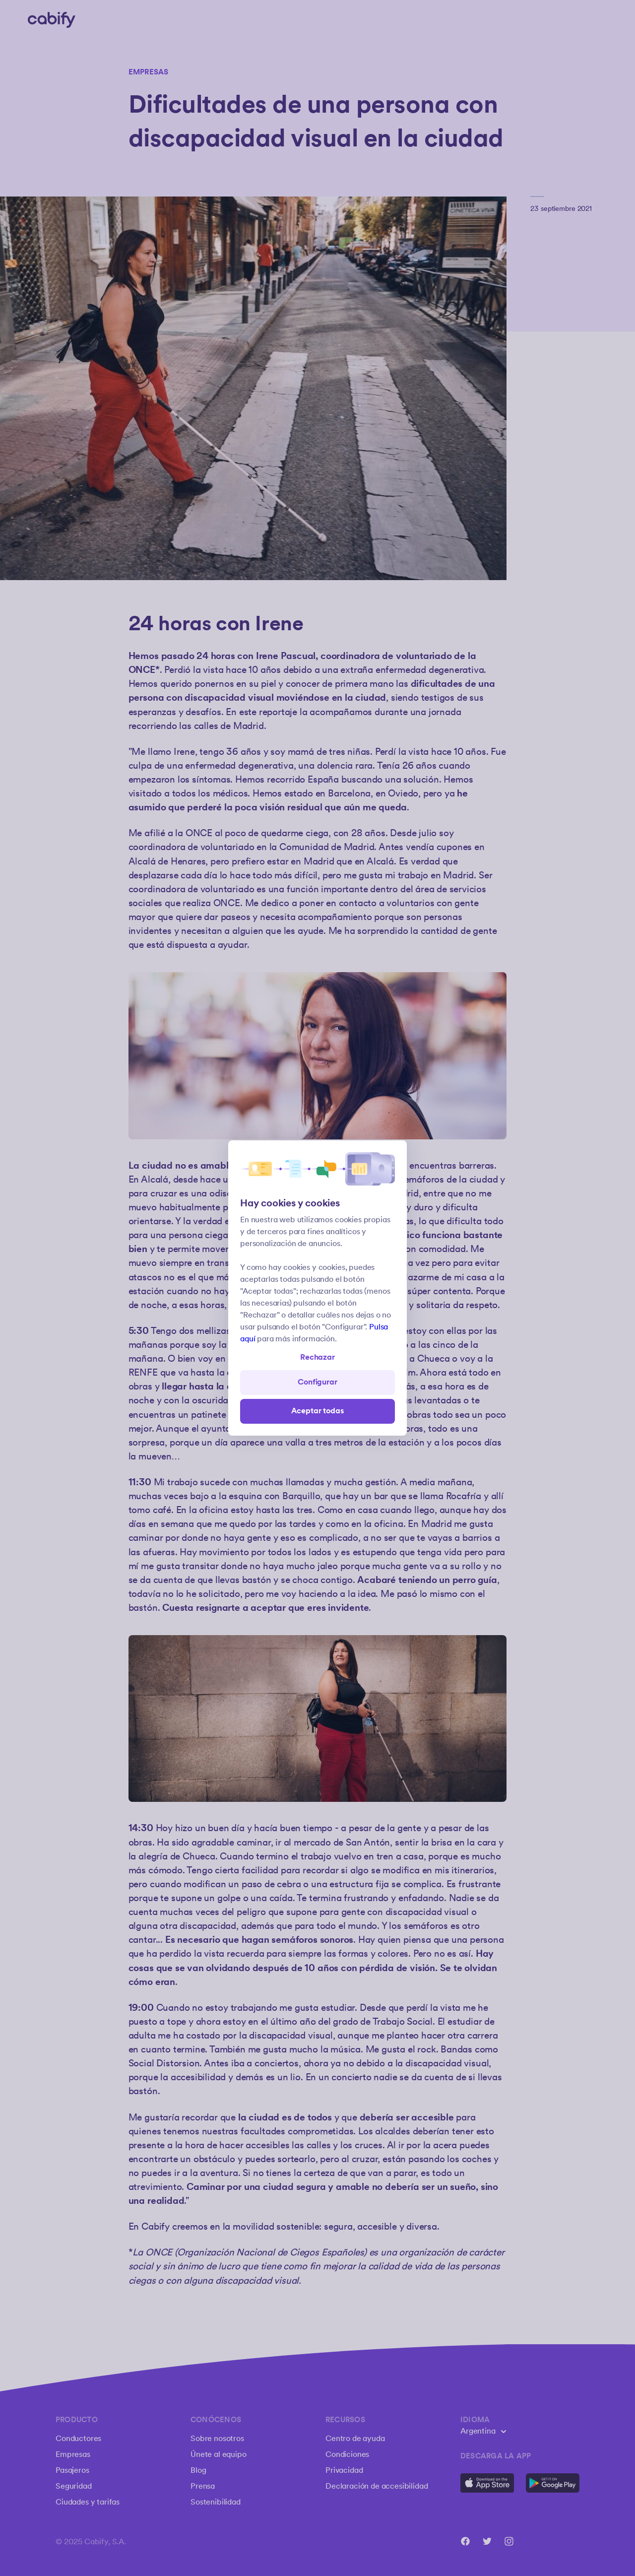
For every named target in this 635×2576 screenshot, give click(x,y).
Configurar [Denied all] (317, 1382)
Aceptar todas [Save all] (317, 1411)
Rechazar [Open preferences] (317, 1357)
